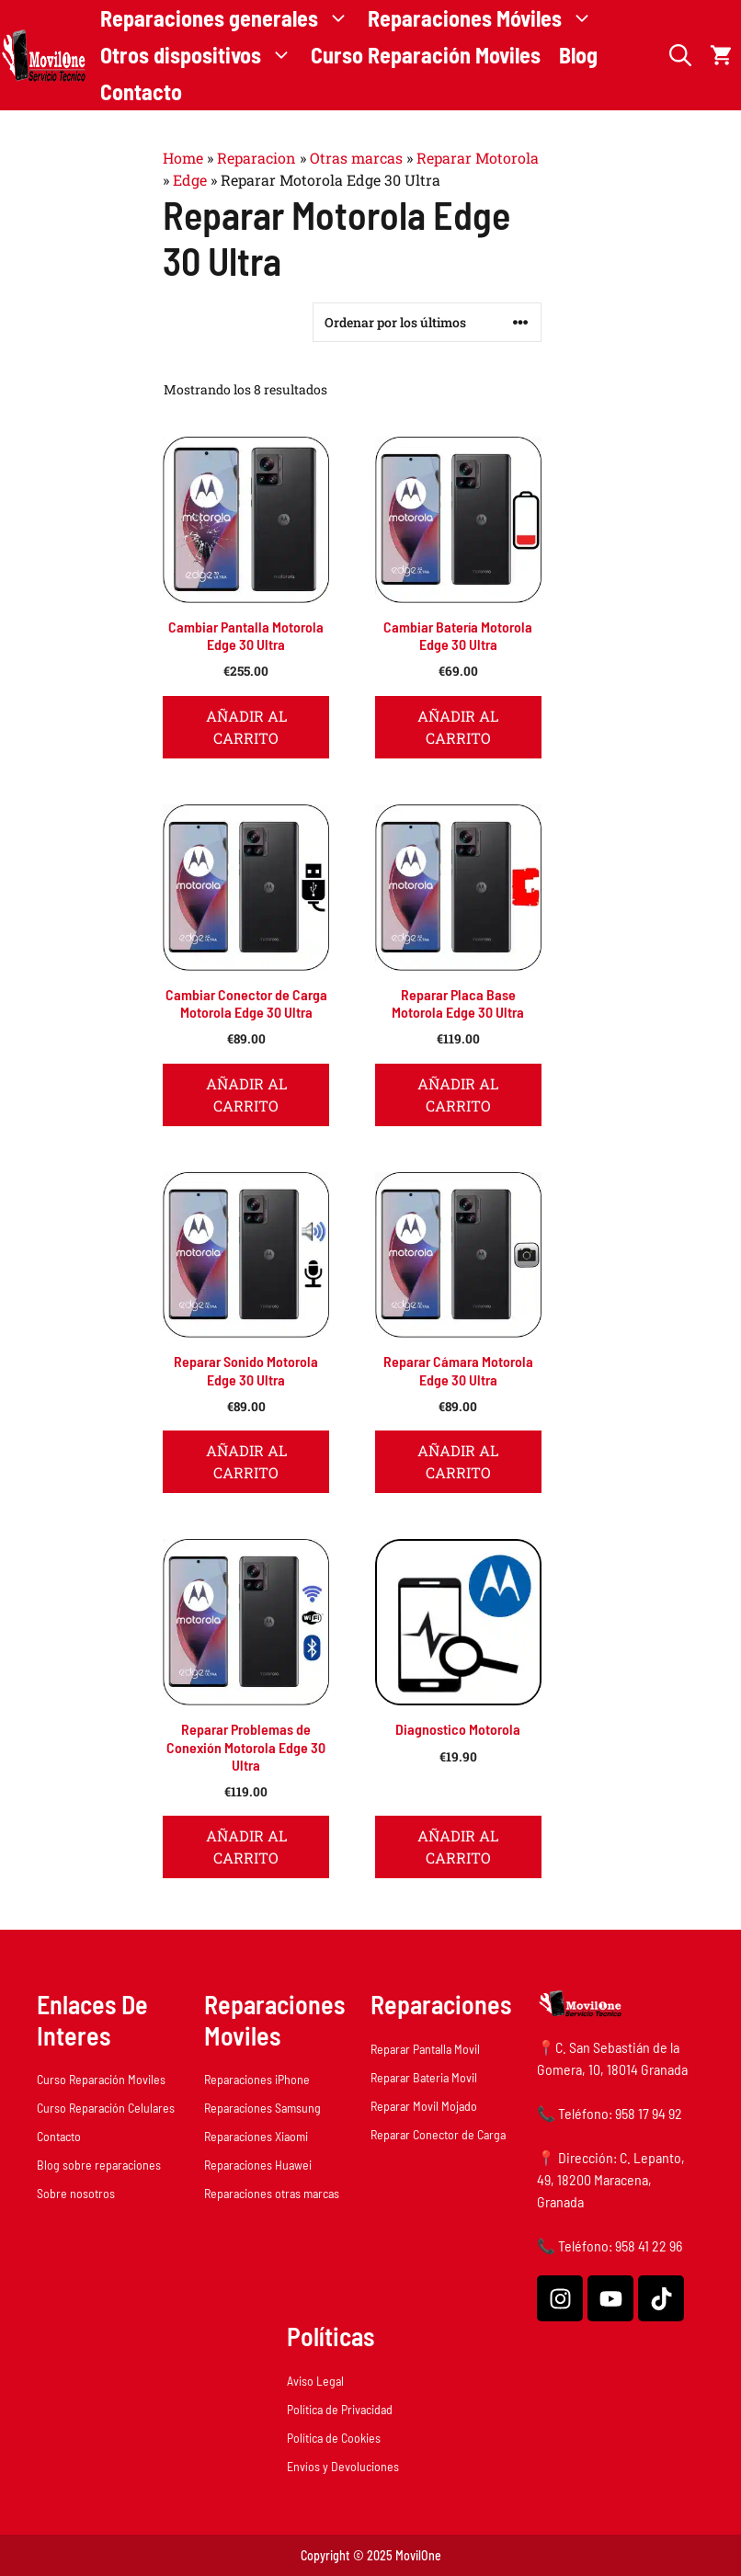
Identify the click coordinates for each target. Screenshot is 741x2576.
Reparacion (256, 157)
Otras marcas (356, 157)
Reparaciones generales (229, 18)
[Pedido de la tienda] (427, 322)
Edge (190, 179)
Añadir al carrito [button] (246, 726)
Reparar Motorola (477, 157)
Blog (578, 54)
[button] (680, 55)
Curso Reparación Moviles (426, 54)
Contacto (141, 91)
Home (183, 157)
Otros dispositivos (201, 55)
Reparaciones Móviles (485, 18)
